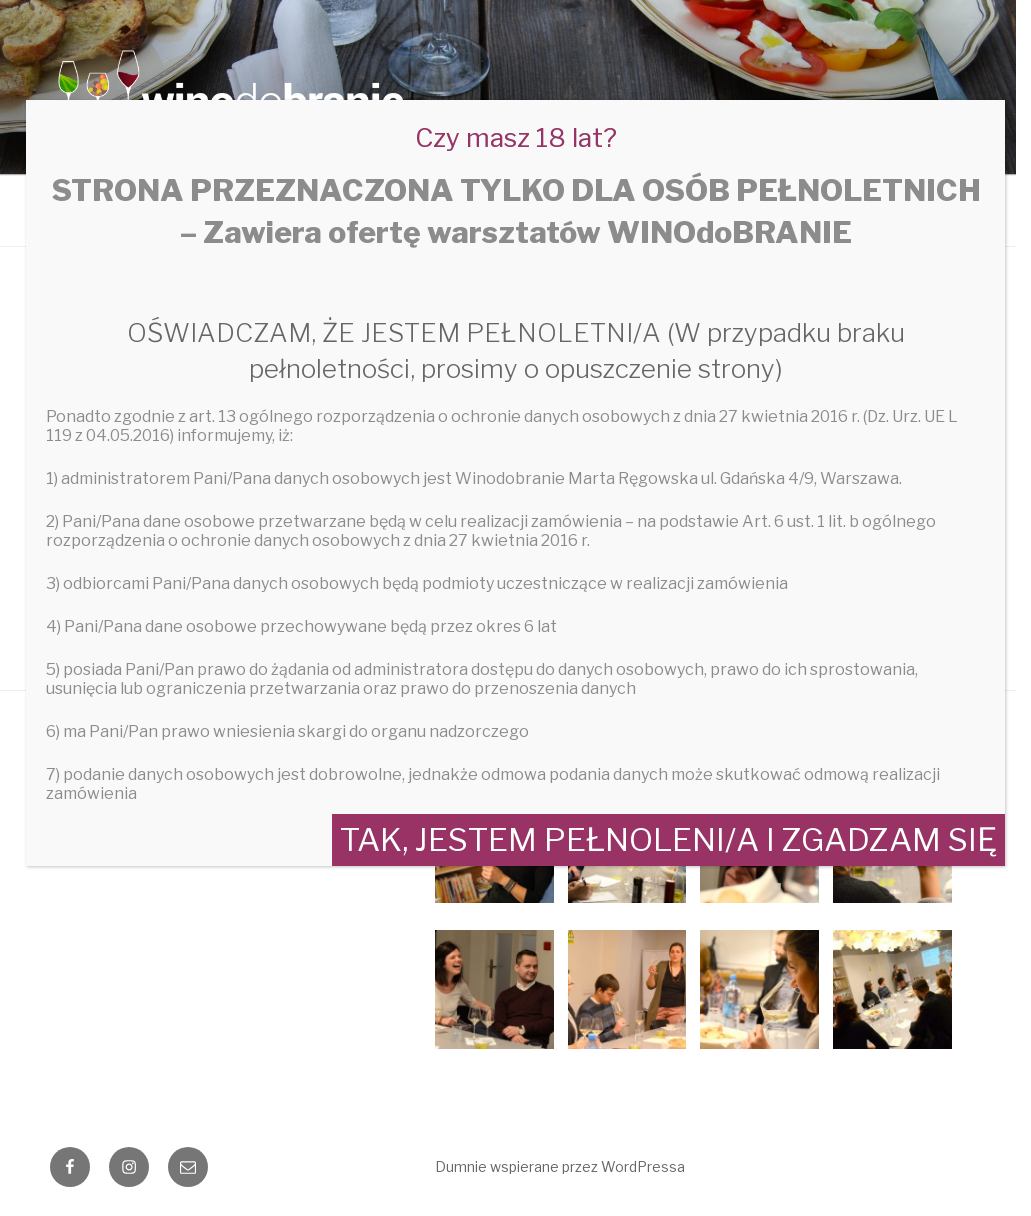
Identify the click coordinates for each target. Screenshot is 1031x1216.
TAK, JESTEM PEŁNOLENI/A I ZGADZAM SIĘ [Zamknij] (668, 839)
